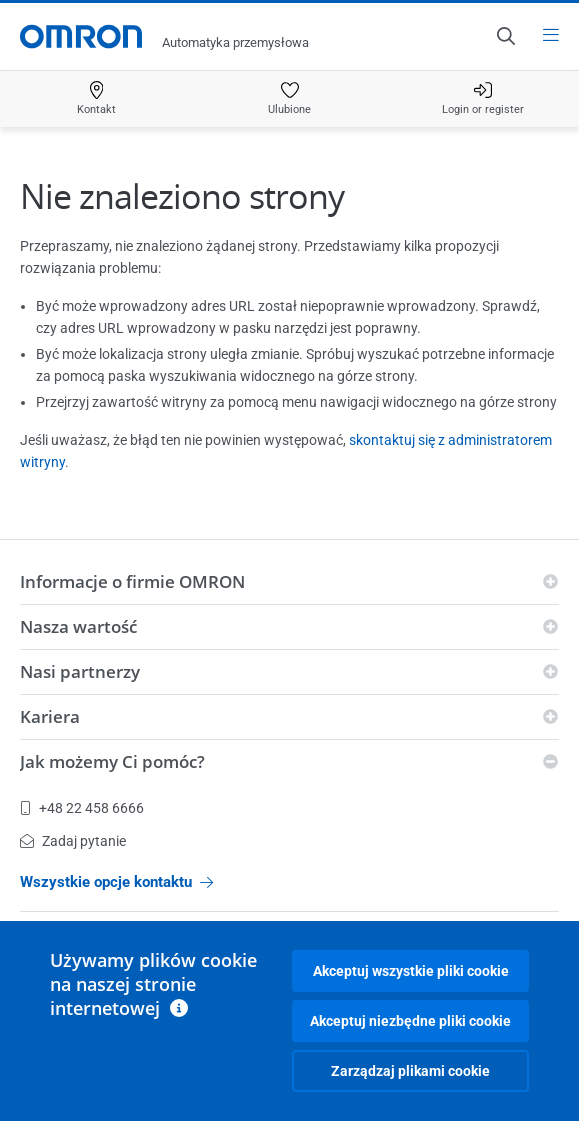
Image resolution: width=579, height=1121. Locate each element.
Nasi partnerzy (80, 671)
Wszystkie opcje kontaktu (116, 882)
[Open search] (505, 36)
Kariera (50, 716)
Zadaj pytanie (73, 841)
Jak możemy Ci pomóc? (112, 761)
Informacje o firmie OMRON (132, 581)
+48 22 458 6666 (82, 808)
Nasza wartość (78, 626)
